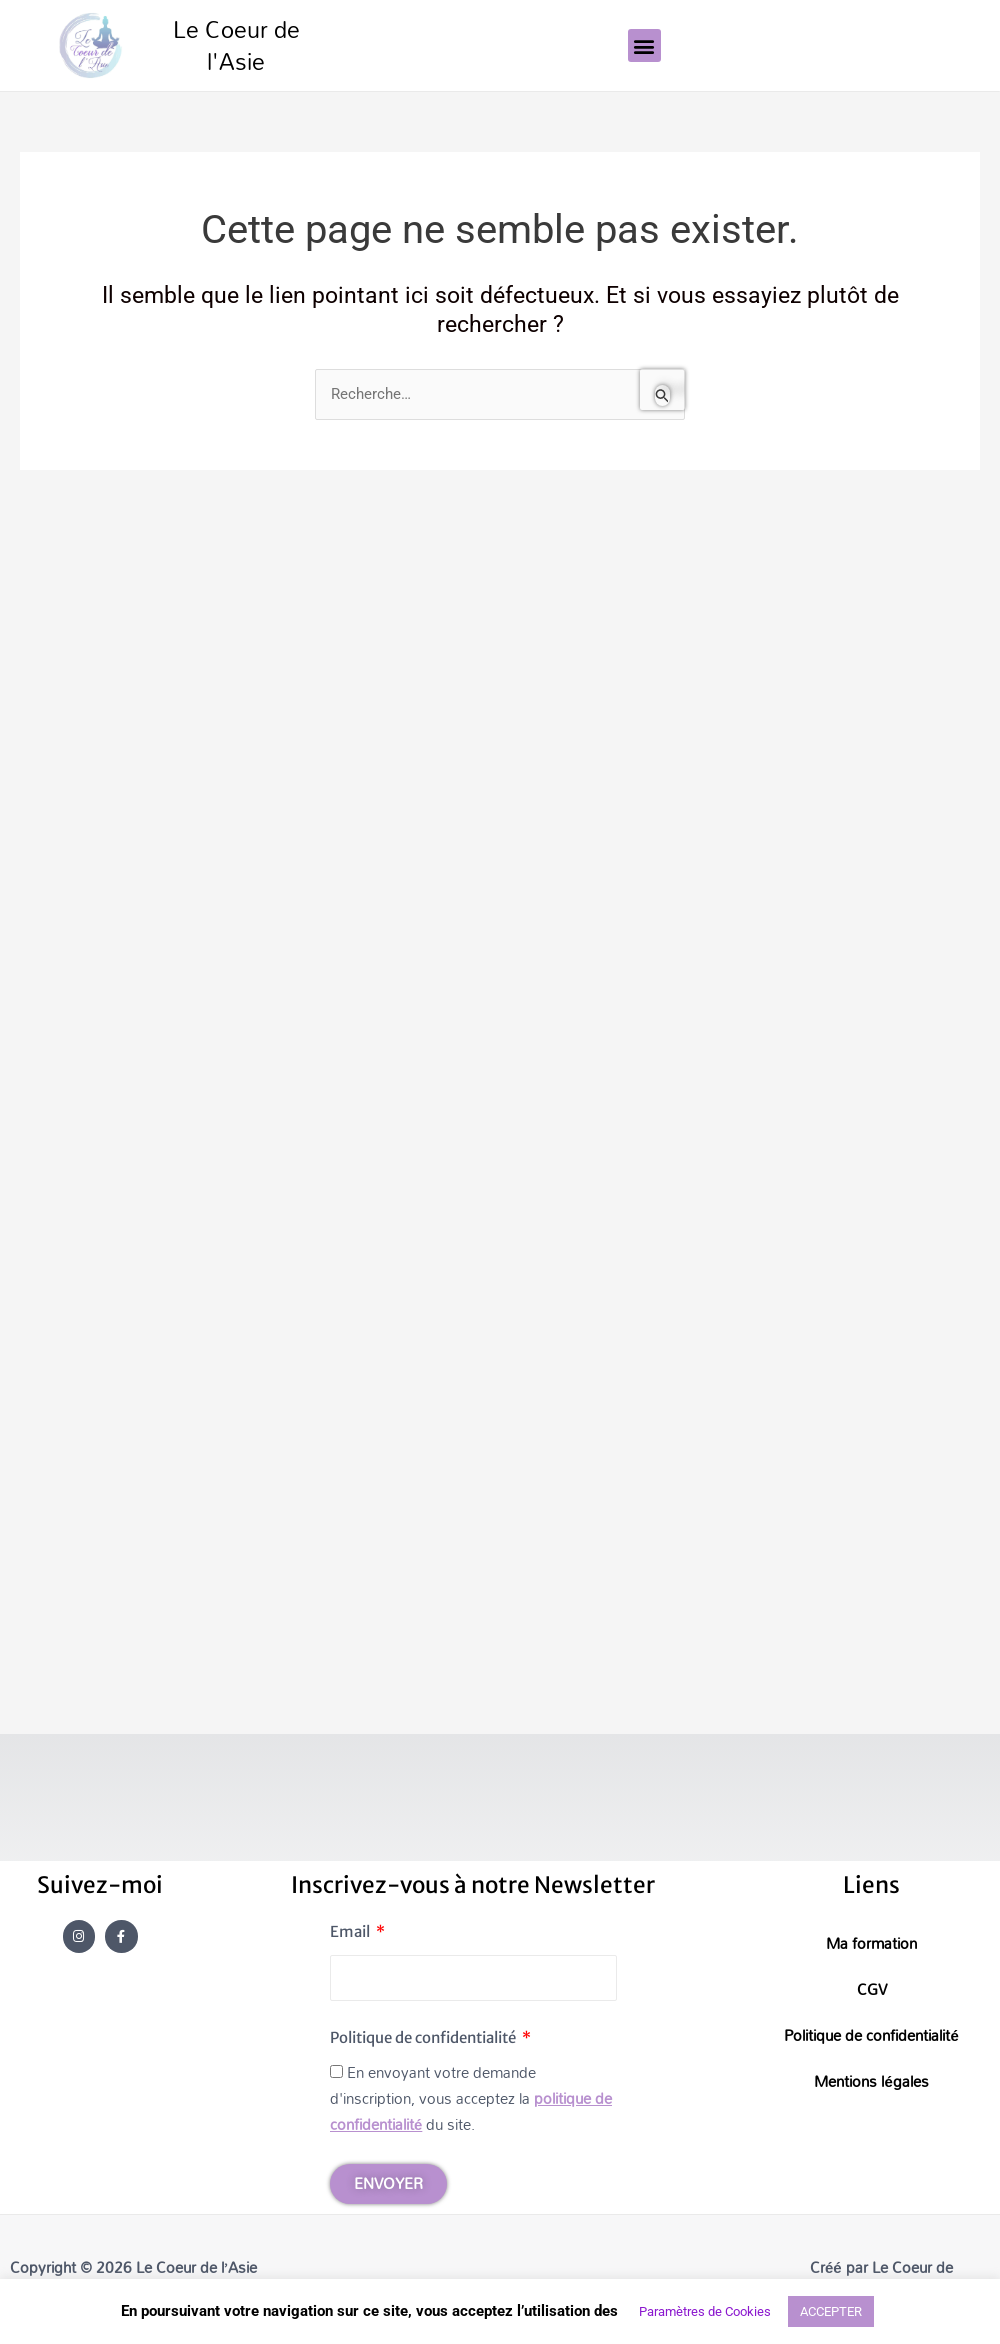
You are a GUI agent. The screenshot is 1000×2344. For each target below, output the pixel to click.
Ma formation (871, 1943)
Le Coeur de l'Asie (236, 45)
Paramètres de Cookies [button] (705, 2311)
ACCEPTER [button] (831, 2311)
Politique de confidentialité (424, 2037)
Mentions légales (871, 2081)
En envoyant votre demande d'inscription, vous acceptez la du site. (471, 2098)
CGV (872, 1989)
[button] (644, 45)
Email (351, 1931)
